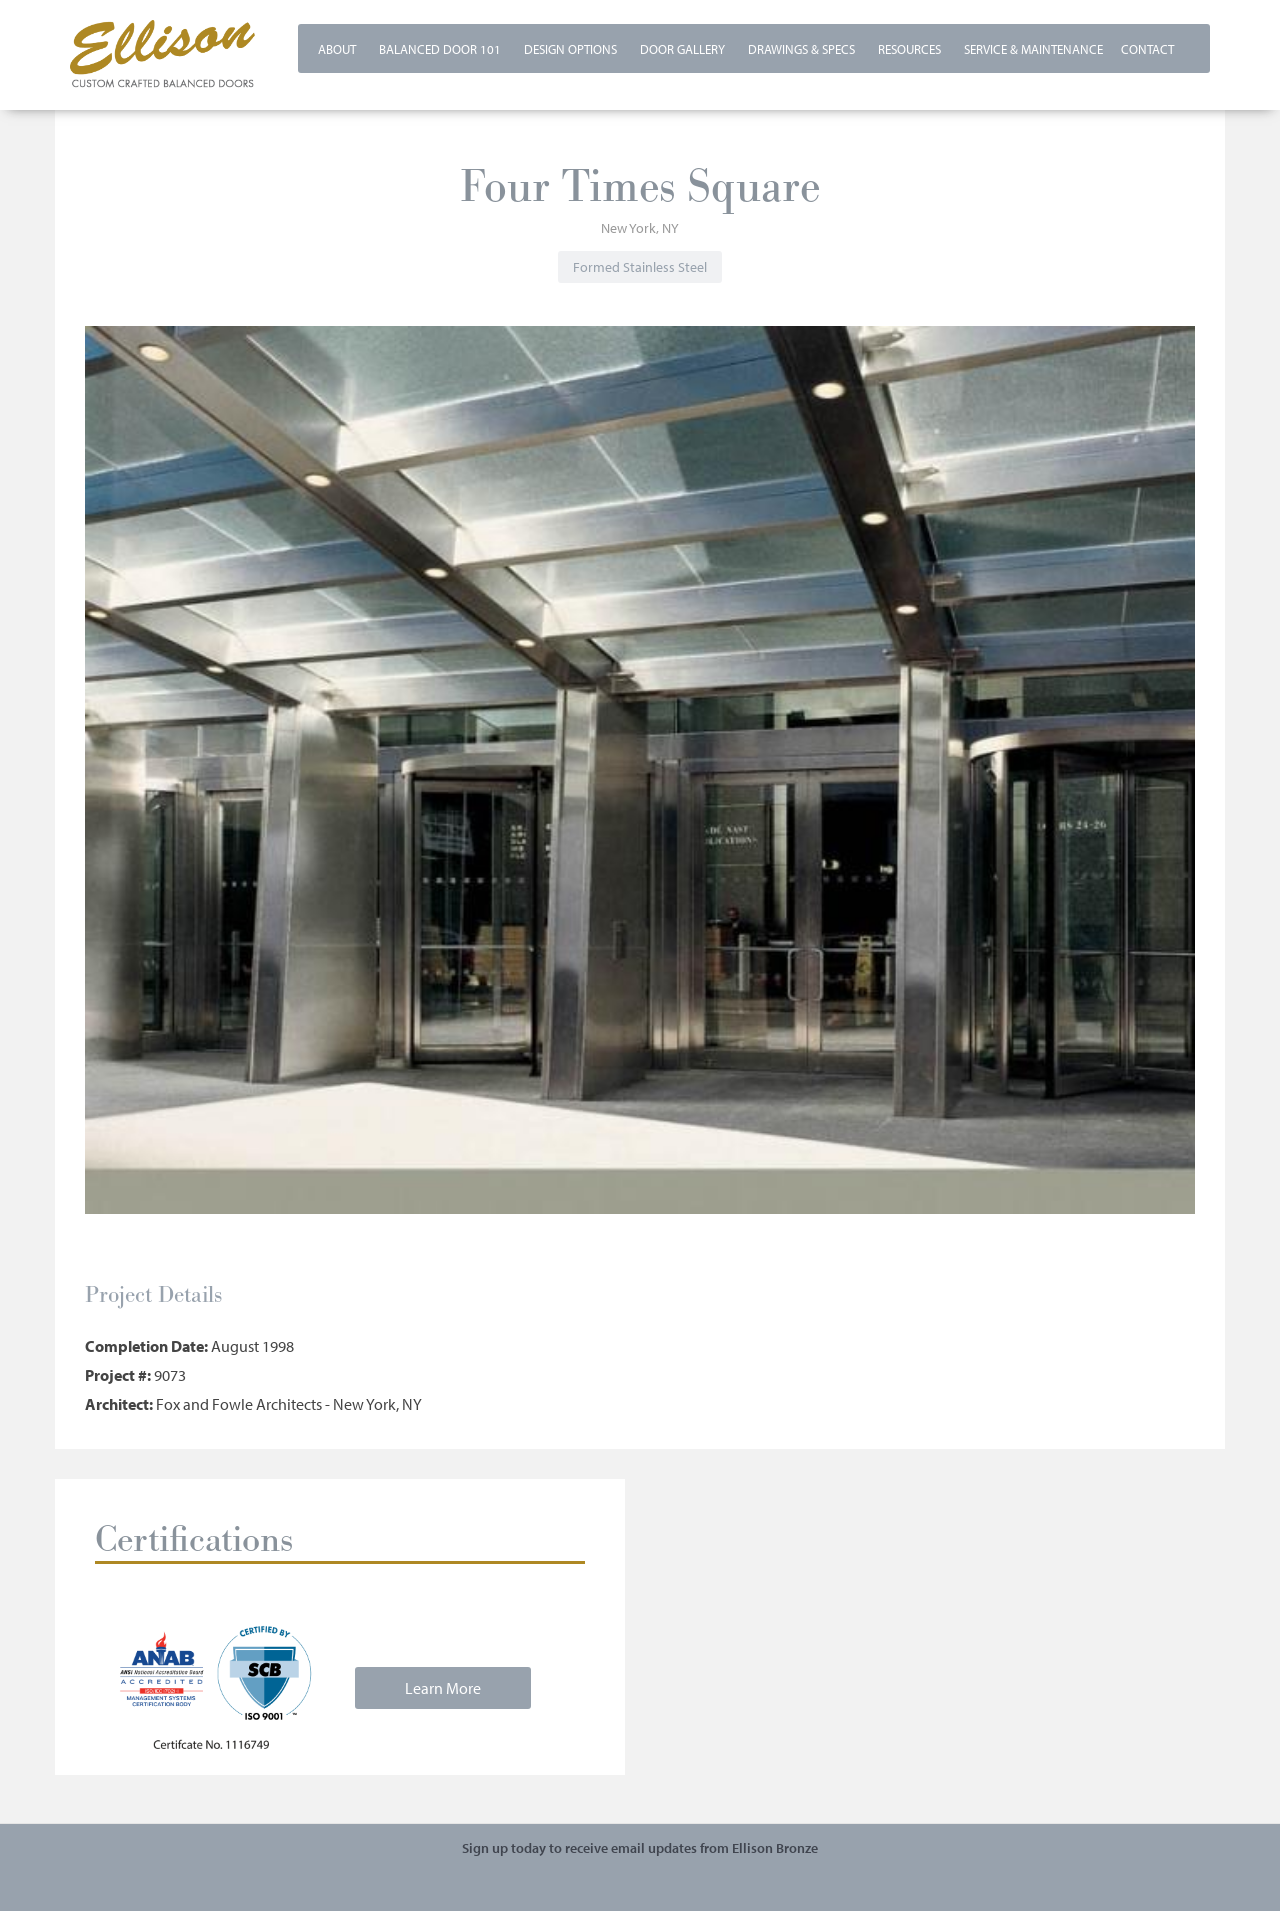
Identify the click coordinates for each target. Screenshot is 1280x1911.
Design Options (570, 49)
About (337, 49)
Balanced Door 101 (440, 49)
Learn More (443, 1688)
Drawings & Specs (801, 49)
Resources (909, 49)
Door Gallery (682, 49)
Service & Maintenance (1033, 49)
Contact (1147, 49)
